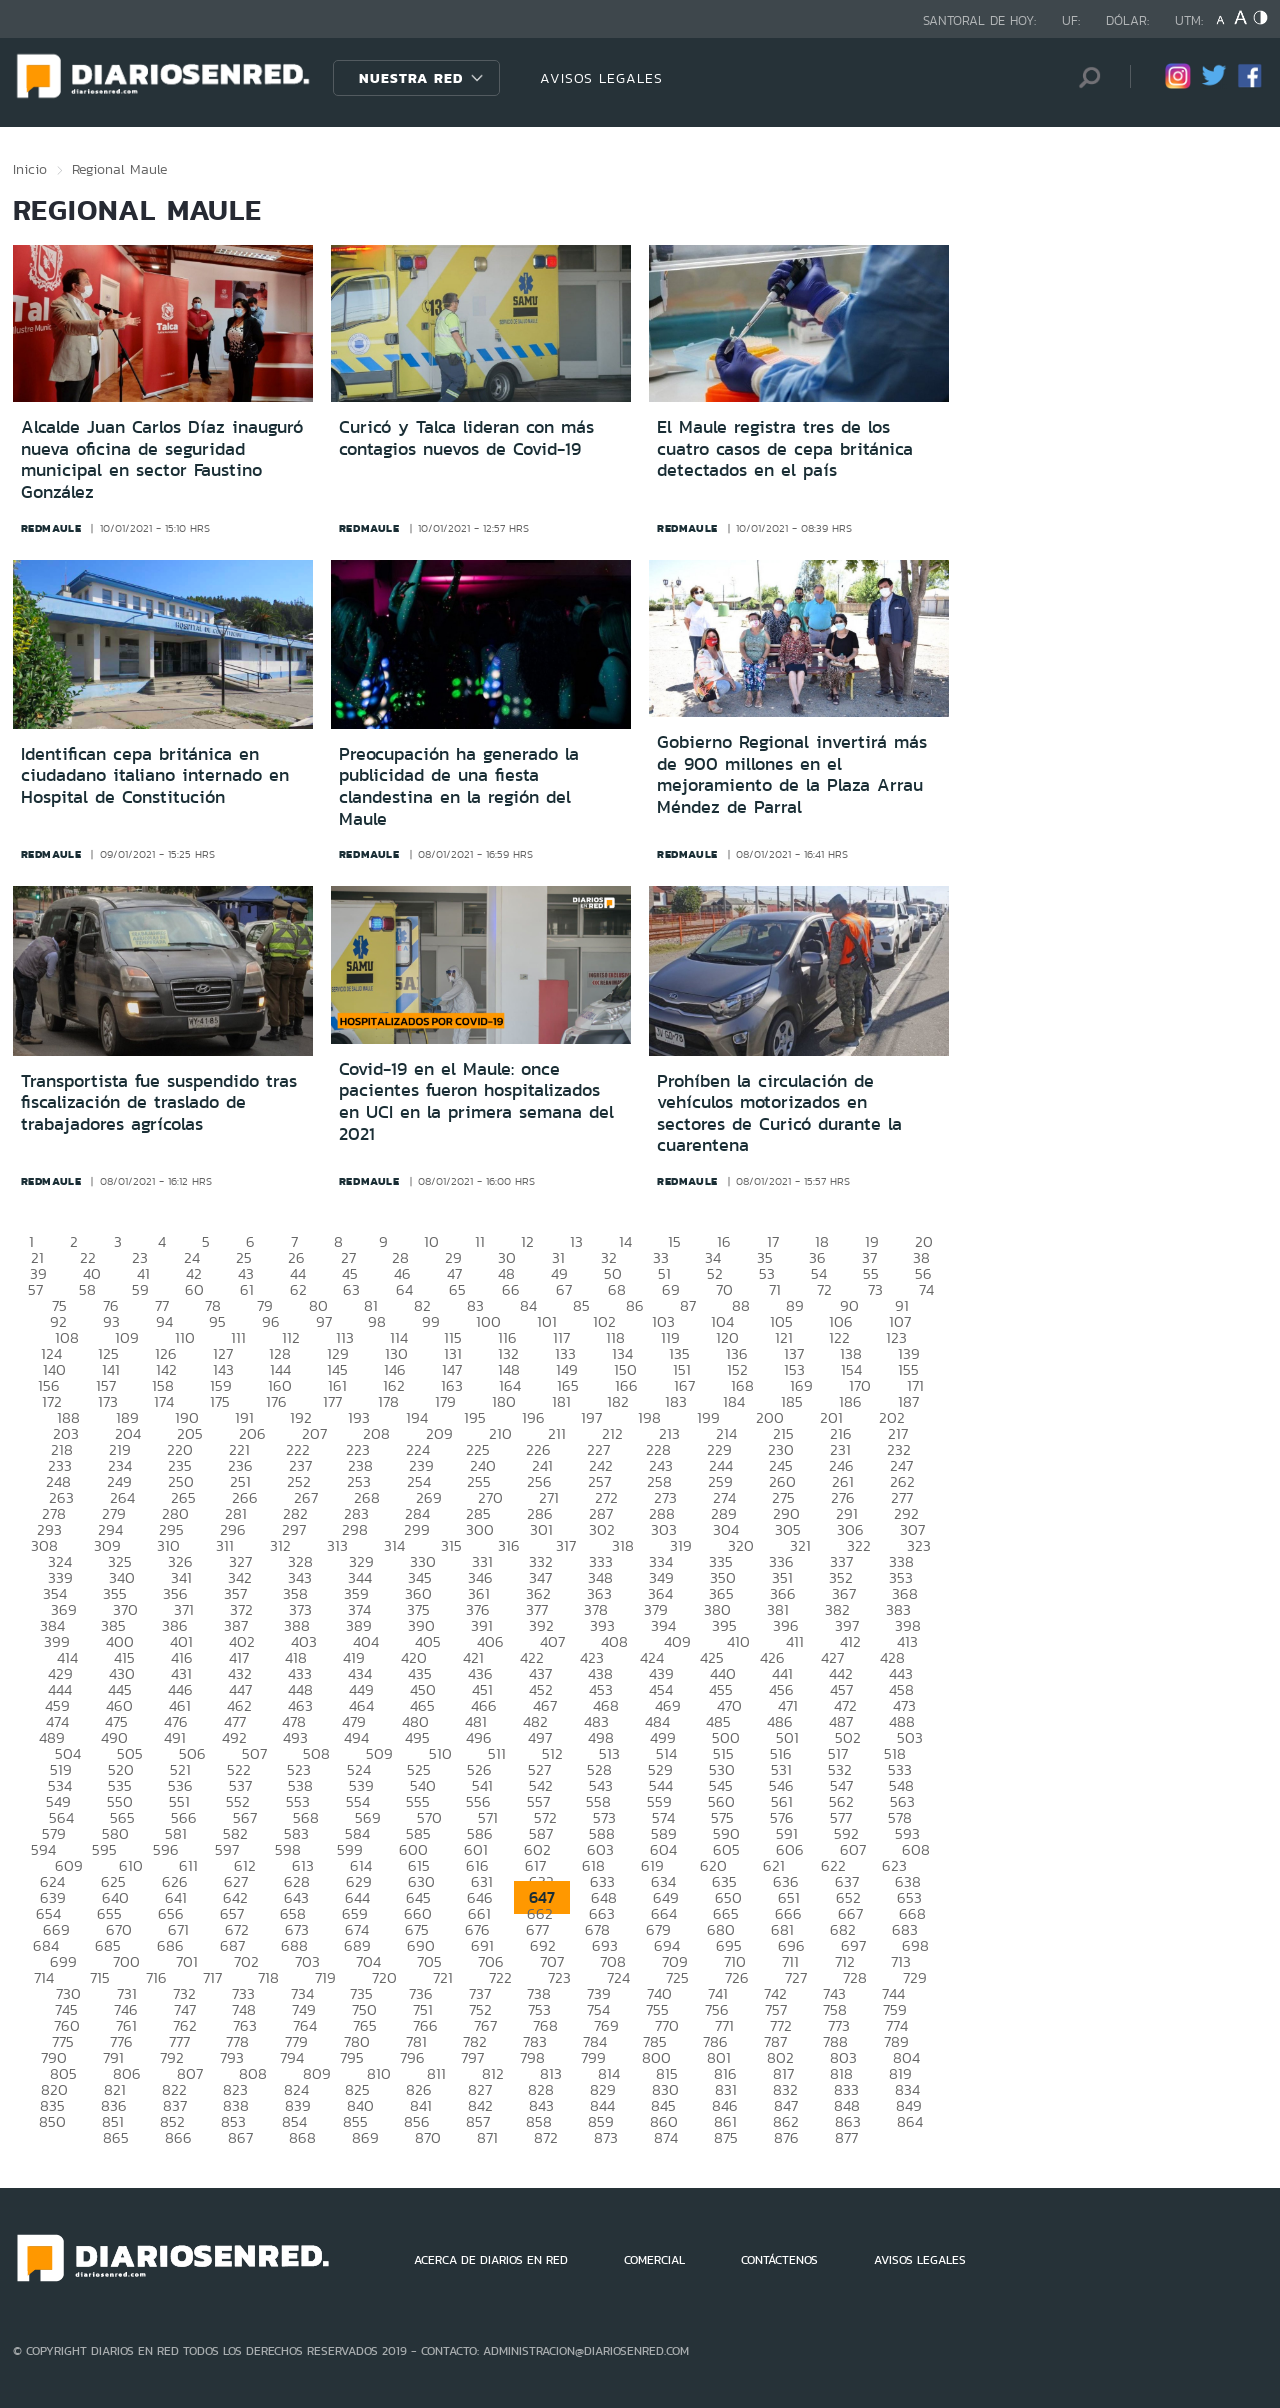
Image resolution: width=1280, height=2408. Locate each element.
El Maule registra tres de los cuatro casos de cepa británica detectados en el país (785, 448)
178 (388, 1401)
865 (116, 2137)
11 (480, 1241)
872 (546, 2137)
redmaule (51, 528)
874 (666, 2137)
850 (52, 2121)
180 (504, 1401)
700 (126, 1961)
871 (487, 2137)
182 (618, 1401)
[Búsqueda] (1085, 77)
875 (726, 2137)
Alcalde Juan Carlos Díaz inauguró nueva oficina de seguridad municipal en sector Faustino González (162, 459)
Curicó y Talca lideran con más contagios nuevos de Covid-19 (466, 438)
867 (240, 2137)
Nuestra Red (411, 78)
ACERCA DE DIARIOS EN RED (491, 2260)
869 (365, 2137)
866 (178, 2137)
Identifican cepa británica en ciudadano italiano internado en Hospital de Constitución (155, 775)
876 (786, 2137)
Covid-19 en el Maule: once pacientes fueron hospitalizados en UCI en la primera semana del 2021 (476, 1101)
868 (302, 2137)
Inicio (30, 169)
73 (875, 1289)
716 (156, 1977)
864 (910, 2121)
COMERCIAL (654, 2260)
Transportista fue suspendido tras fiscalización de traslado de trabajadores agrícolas (159, 1102)
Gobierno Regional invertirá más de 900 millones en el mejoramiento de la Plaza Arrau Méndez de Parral (792, 774)
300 (480, 1529)
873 (606, 2137)
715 (100, 1977)
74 (926, 1289)
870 (428, 2137)
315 (451, 1545)
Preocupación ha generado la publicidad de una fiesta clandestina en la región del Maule (459, 786)
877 (846, 2137)
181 (561, 1401)
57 (35, 1289)
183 (676, 1401)
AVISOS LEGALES (601, 78)
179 (445, 1401)
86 (635, 1305)
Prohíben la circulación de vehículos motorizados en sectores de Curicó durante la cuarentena (779, 1113)
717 (212, 1977)
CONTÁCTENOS (779, 2260)
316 (509, 1545)
